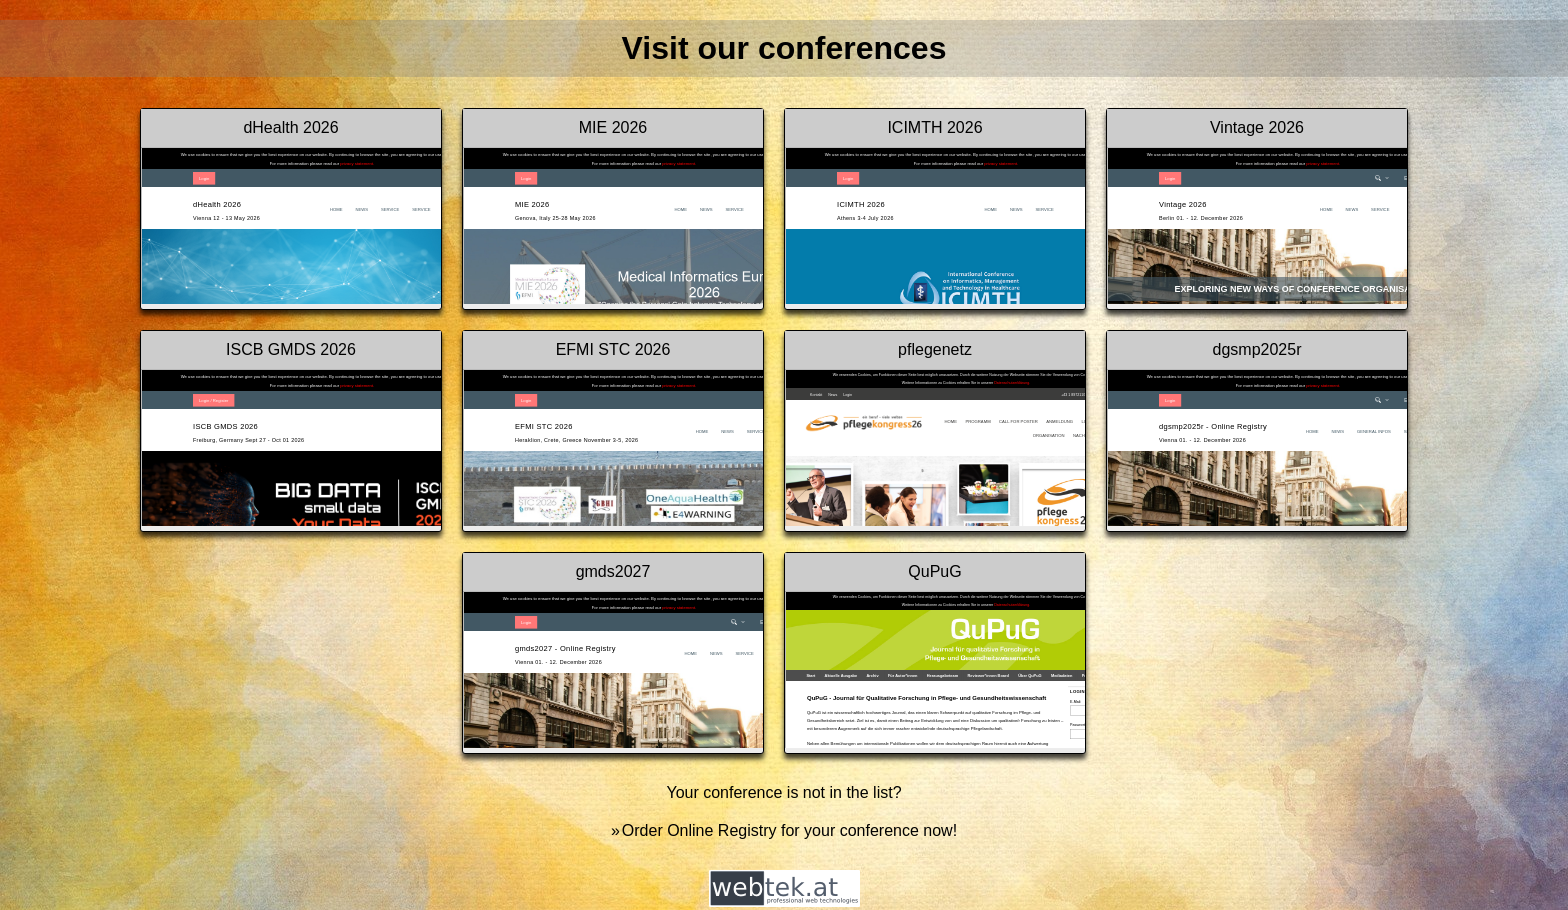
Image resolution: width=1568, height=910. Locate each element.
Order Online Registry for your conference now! (789, 830)
